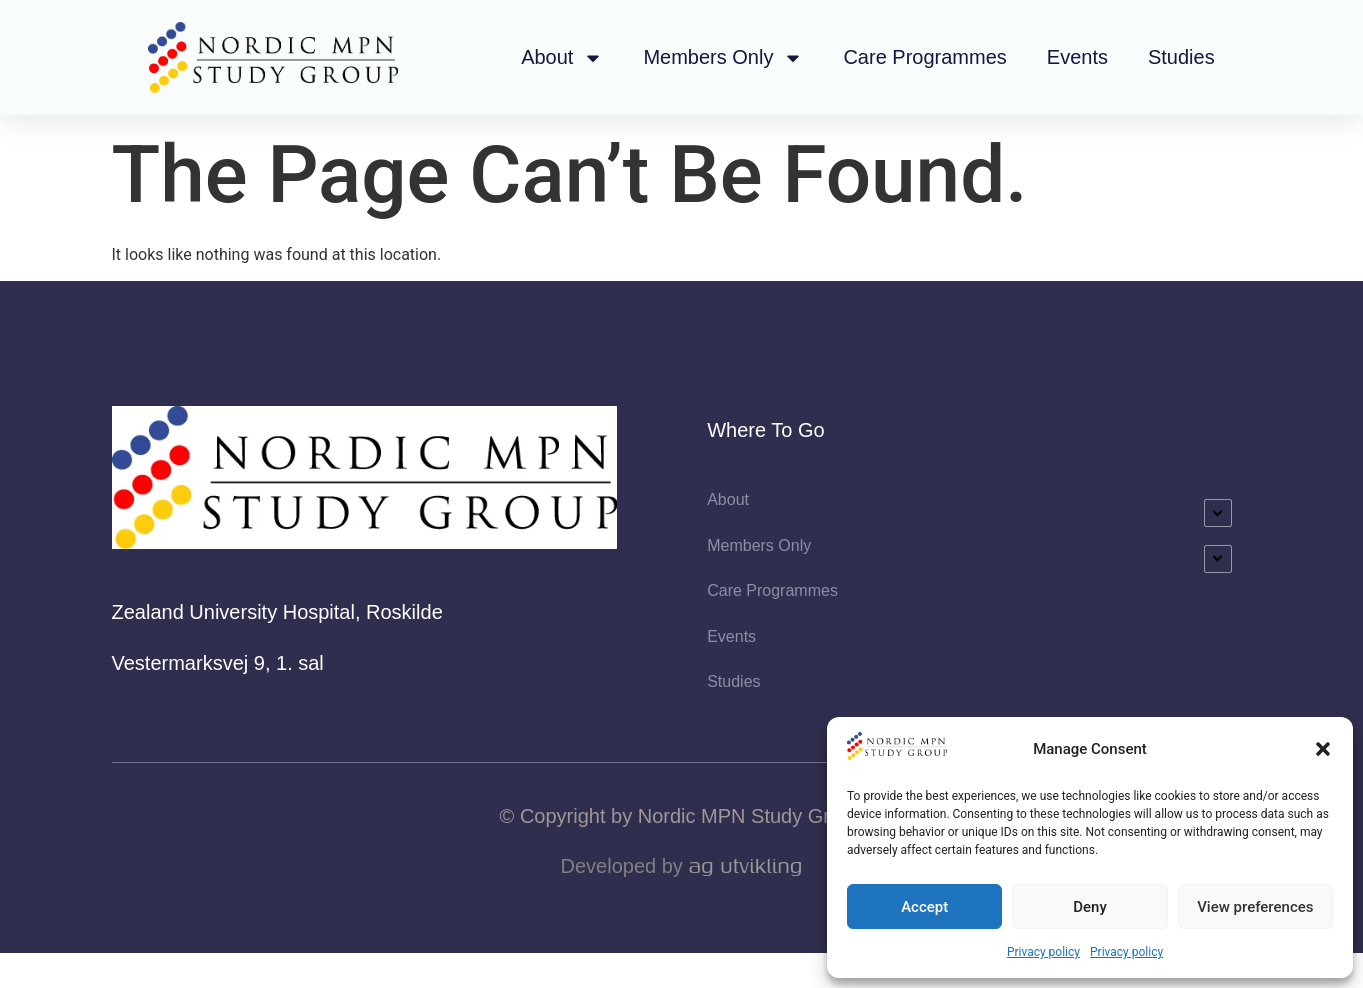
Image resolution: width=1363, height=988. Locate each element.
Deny (1090, 907)
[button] (1323, 749)
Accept (924, 907)
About (562, 58)
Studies (1181, 57)
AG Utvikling (745, 900)
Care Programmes (924, 57)
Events (1077, 57)
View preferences (1255, 907)
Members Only (723, 58)
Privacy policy (1043, 952)
